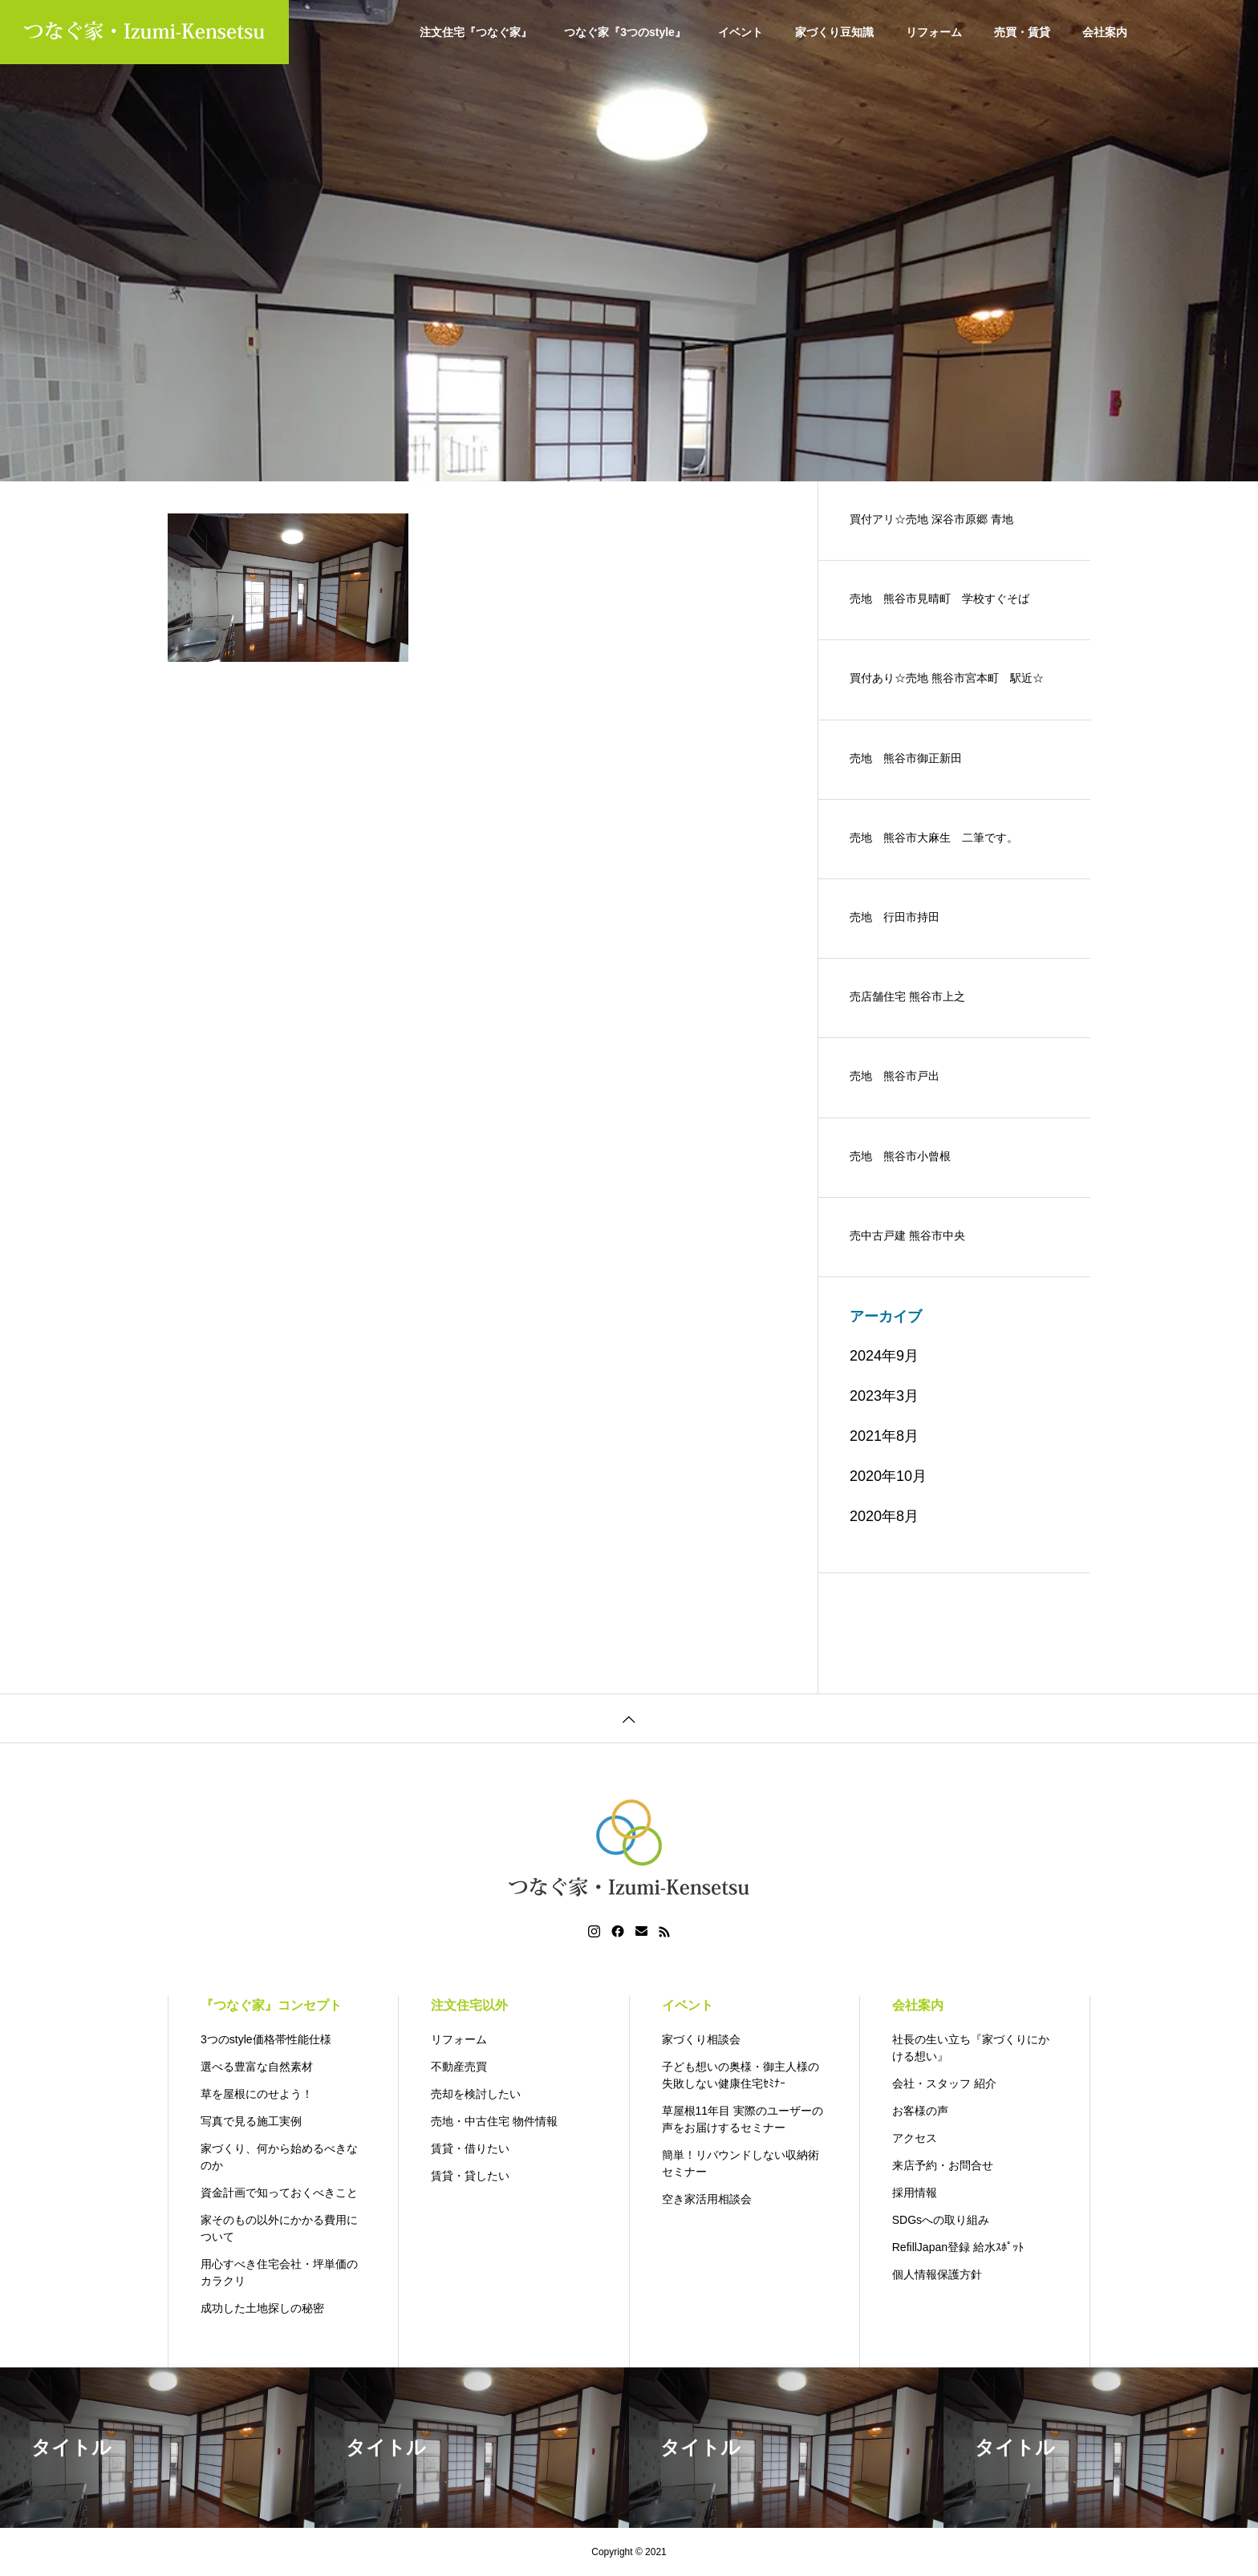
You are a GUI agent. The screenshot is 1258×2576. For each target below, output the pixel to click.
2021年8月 (884, 1436)
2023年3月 (884, 1396)
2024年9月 (884, 1356)
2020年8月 (884, 1516)
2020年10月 (888, 1476)
